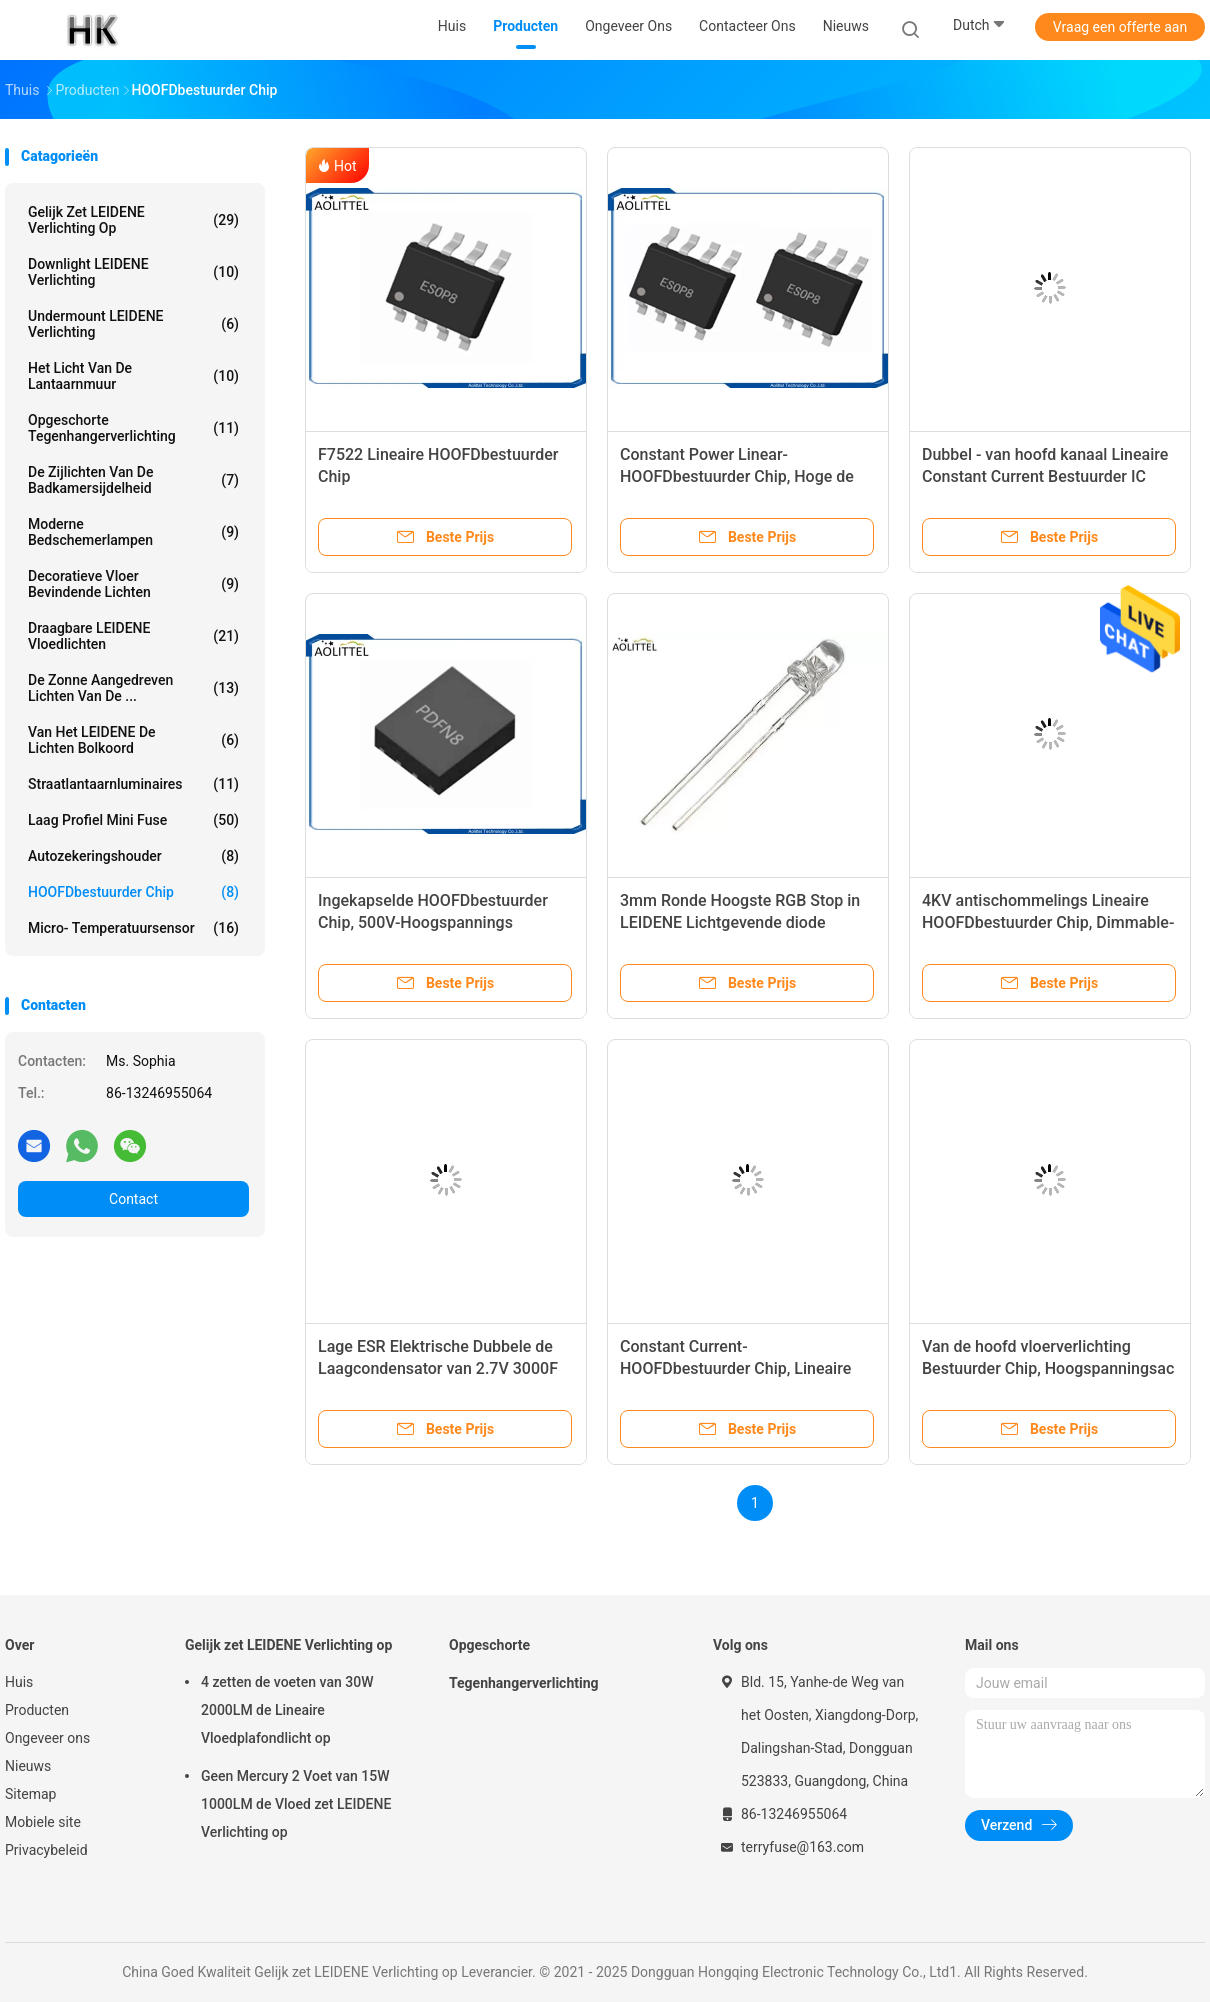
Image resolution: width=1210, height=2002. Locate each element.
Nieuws (28, 1766)
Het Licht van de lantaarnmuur (133, 376)
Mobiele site (43, 1822)
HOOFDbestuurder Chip (133, 892)
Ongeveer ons (47, 1738)
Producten (37, 1710)
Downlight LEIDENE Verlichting (133, 272)
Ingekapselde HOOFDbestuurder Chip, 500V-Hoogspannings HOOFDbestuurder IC (433, 922)
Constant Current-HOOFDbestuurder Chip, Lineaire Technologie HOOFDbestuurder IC (740, 1368)
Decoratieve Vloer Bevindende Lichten (133, 584)
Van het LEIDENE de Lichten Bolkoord (133, 740)
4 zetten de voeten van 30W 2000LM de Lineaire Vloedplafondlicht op (287, 1710)
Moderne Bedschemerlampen (133, 532)
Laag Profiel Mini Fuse (133, 820)
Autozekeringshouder (133, 856)
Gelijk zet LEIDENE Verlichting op (133, 220)
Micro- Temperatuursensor (133, 928)
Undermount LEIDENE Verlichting (133, 324)
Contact (133, 1199)
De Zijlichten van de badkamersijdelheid (133, 480)
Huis (19, 1682)
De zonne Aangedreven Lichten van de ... (133, 688)
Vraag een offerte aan (1120, 27)
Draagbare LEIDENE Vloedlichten (133, 636)
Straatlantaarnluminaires (133, 784)
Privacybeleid (46, 1850)
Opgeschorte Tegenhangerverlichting (133, 428)
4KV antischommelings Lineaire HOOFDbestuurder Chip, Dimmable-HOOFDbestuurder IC (1048, 922)
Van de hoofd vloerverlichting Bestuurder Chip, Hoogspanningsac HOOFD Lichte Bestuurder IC (1048, 1368)
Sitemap (30, 1794)
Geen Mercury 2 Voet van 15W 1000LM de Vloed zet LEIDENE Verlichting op (296, 1804)
